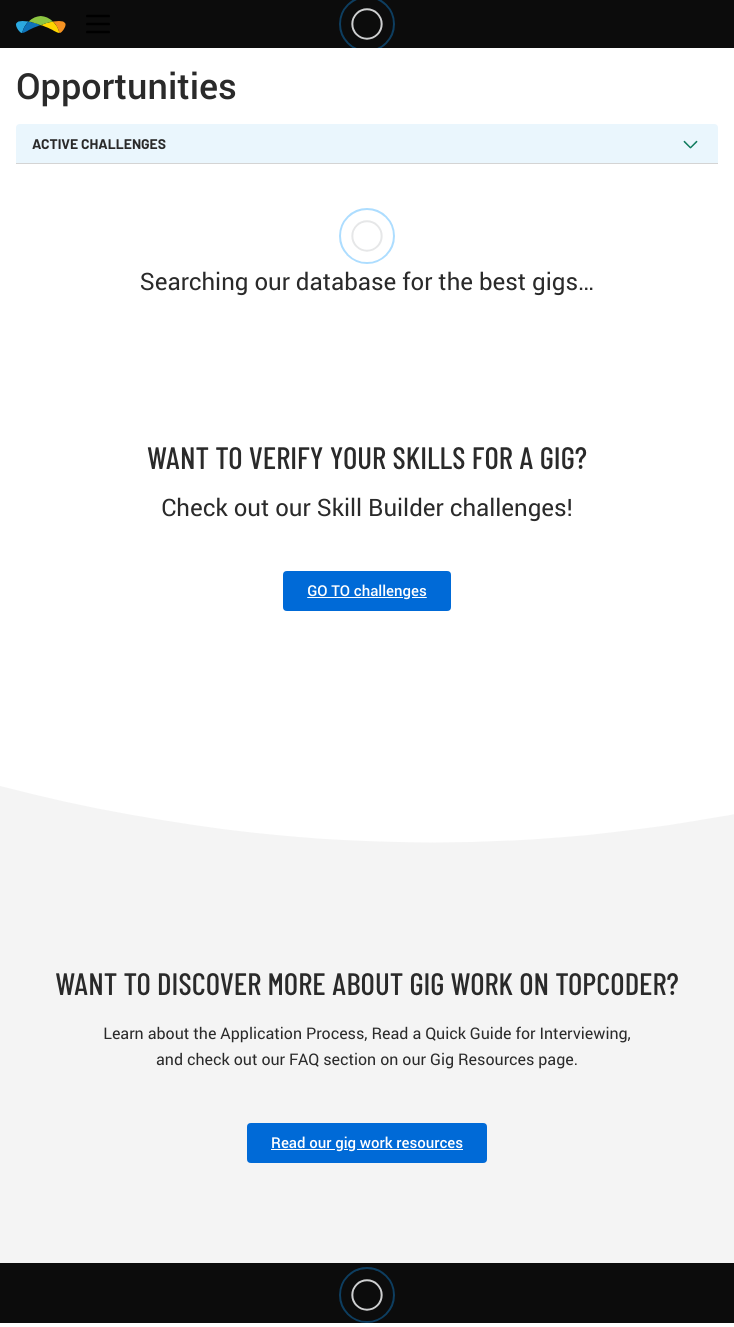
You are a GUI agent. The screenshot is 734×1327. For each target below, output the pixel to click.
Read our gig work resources (367, 1143)
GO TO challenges (367, 591)
